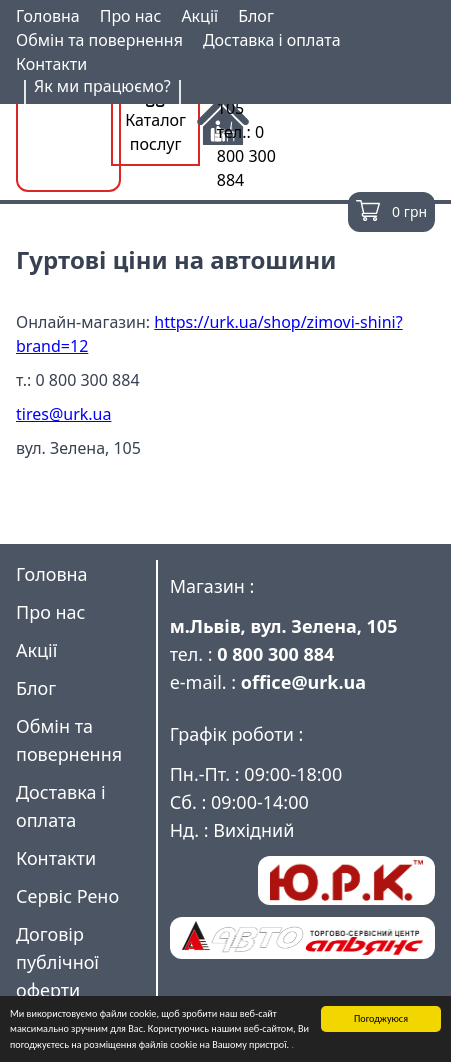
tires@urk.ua (63, 414)
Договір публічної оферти (57, 962)
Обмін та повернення (99, 40)
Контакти (51, 64)
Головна (48, 16)
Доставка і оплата (272, 40)
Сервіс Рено (67, 896)
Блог (256, 16)
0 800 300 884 (275, 654)
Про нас (131, 16)
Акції (199, 16)
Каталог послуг (155, 121)
